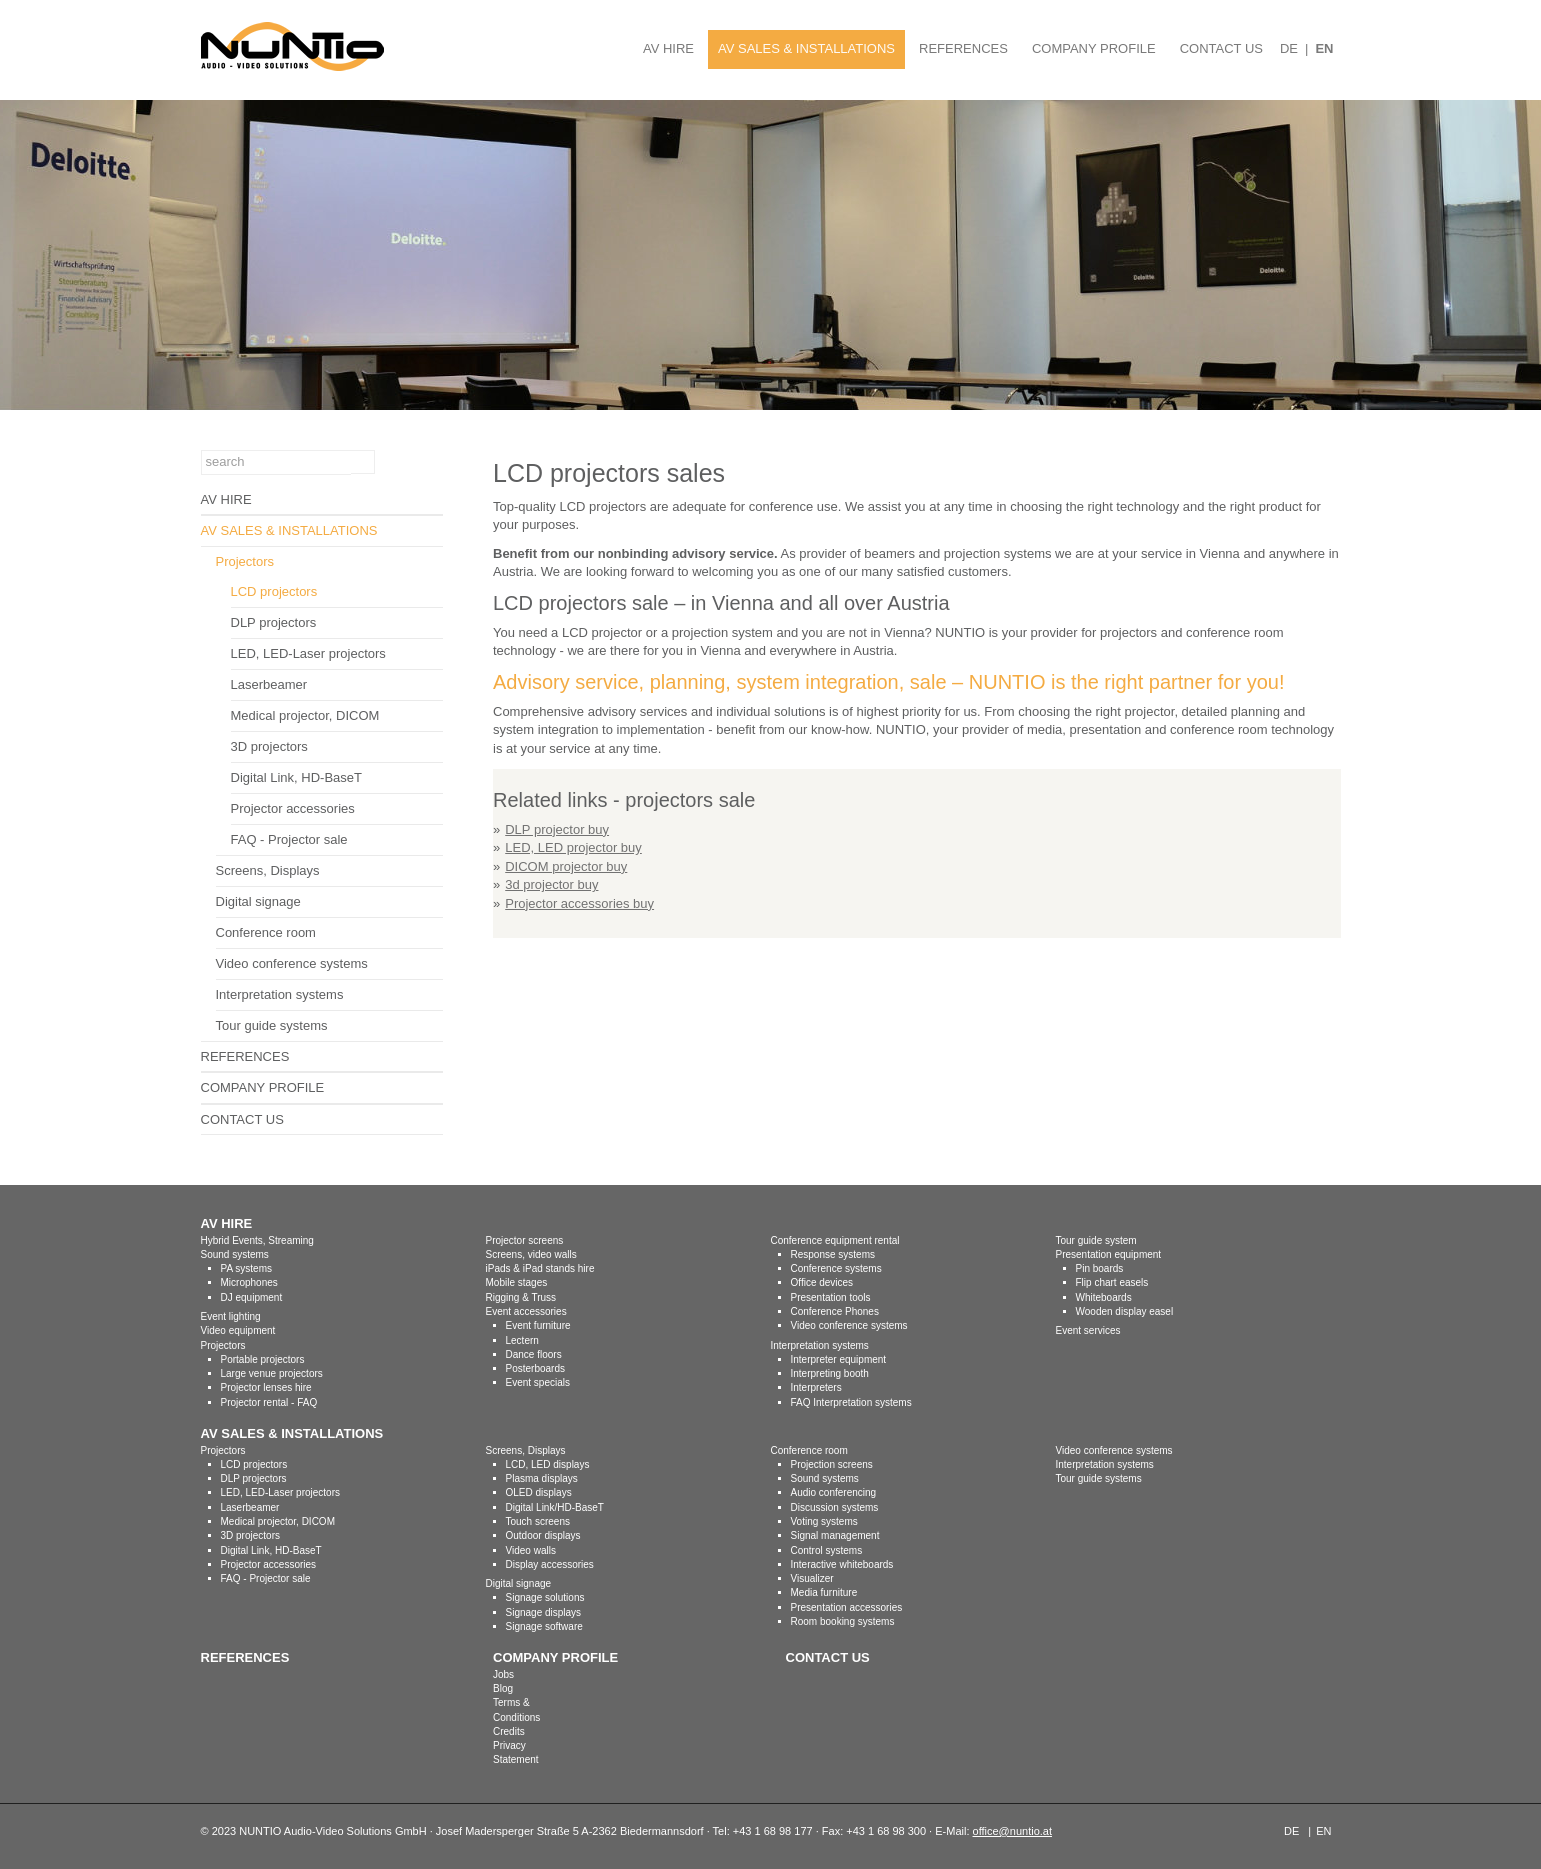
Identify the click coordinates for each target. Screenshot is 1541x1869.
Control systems (827, 1550)
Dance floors (534, 1354)
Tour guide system (1096, 1240)
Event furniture (538, 1325)
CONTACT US (1221, 48)
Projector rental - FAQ (269, 1402)
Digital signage (258, 901)
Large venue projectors (272, 1373)
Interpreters (816, 1387)
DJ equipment (252, 1297)
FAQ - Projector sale (289, 839)
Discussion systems (835, 1507)
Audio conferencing (834, 1492)
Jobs (503, 1674)
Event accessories (526, 1311)
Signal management (835, 1535)
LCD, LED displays (548, 1464)
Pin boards (1100, 1268)
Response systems (833, 1254)
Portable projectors (263, 1359)
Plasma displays (542, 1478)
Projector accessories (293, 808)
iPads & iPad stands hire (540, 1268)
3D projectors (269, 746)
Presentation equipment (1109, 1254)
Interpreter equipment (839, 1359)
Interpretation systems (280, 994)
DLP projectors (274, 622)
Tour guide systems (272, 1025)
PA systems (247, 1268)
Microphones (249, 1282)
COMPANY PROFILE (1094, 48)
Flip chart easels (1112, 1282)
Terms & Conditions (516, 1709)
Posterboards (535, 1368)
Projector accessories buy (579, 903)
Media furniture (824, 1592)
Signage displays (544, 1612)
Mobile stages (517, 1282)
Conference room (266, 932)
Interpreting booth (830, 1373)
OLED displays (539, 1492)
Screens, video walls (531, 1254)
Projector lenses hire (266, 1387)
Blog (503, 1688)
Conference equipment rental (835, 1240)
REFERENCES (963, 48)
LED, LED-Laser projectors (308, 653)
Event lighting (231, 1316)
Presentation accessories (847, 1607)
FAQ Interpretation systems (851, 1402)
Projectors (245, 561)
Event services (1088, 1330)
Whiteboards (1104, 1297)
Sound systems (235, 1254)
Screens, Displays (268, 870)
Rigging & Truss (521, 1297)
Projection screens (832, 1464)
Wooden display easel (1125, 1311)
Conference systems (836, 1268)
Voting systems (824, 1521)
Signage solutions (545, 1597)
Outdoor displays (543, 1535)
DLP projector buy (557, 829)
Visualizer (812, 1578)
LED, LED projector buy (573, 847)
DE (1289, 48)
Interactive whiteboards (842, 1564)
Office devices (822, 1282)
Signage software (544, 1626)
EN (1324, 48)
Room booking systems (843, 1621)
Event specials (538, 1382)
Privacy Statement (516, 1752)
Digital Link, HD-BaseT (297, 777)
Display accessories (550, 1564)
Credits (509, 1731)
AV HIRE (668, 48)
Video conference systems (292, 963)
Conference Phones (835, 1311)
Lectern (522, 1340)
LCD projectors (274, 591)
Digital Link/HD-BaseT (555, 1507)
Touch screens (538, 1521)
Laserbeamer (269, 684)
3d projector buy (551, 884)
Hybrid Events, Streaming (257, 1240)
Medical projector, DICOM (305, 715)
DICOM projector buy (566, 866)
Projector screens (525, 1240)
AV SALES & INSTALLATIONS (806, 48)
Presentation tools (831, 1297)
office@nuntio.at (1012, 1831)
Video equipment (238, 1330)
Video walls (531, 1550)
